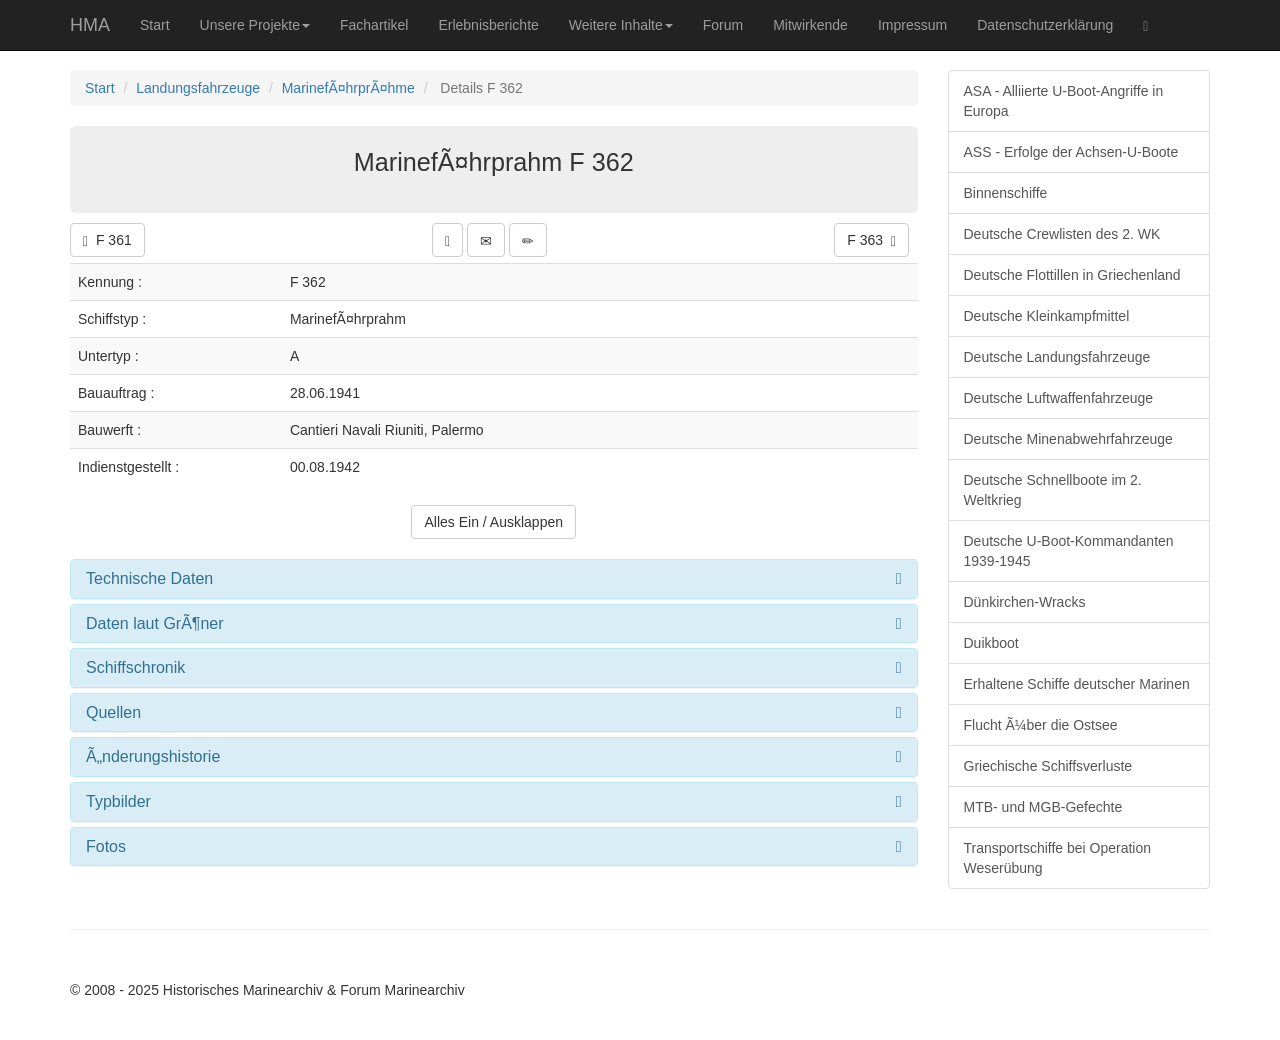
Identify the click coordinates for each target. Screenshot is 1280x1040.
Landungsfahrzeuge (198, 88)
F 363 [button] (871, 240)
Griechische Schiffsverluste (1048, 766)
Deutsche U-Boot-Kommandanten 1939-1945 (1069, 551)
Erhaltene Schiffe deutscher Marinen (1077, 684)
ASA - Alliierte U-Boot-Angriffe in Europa (1064, 101)
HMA (90, 25)
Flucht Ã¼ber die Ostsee (1041, 725)
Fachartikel (374, 25)
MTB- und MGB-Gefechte (1043, 807)
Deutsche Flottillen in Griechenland (1072, 275)
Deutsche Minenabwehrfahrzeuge (1068, 439)
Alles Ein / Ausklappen (493, 522)
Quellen (113, 712)
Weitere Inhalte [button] (621, 25)
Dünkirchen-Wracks (1025, 602)
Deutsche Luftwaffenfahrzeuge (1059, 398)
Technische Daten (149, 578)
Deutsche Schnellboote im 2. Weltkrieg (1053, 490)
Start (155, 25)
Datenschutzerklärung (1045, 25)
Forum (723, 25)
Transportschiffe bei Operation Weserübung (1058, 858)
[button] (447, 240)
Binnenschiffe (1006, 193)
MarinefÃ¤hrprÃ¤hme (348, 88)
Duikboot (991, 643)
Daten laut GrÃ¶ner (155, 623)
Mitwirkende (810, 25)
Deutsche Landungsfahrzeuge (1057, 357)
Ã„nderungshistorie (153, 756)
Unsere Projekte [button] (255, 25)
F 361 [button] (107, 240)
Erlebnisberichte (488, 25)
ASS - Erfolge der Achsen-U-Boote (1071, 152)
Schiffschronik (135, 667)
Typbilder (118, 801)
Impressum (912, 25)
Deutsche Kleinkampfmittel (1047, 316)
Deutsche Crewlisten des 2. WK (1062, 234)
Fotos (106, 846)
